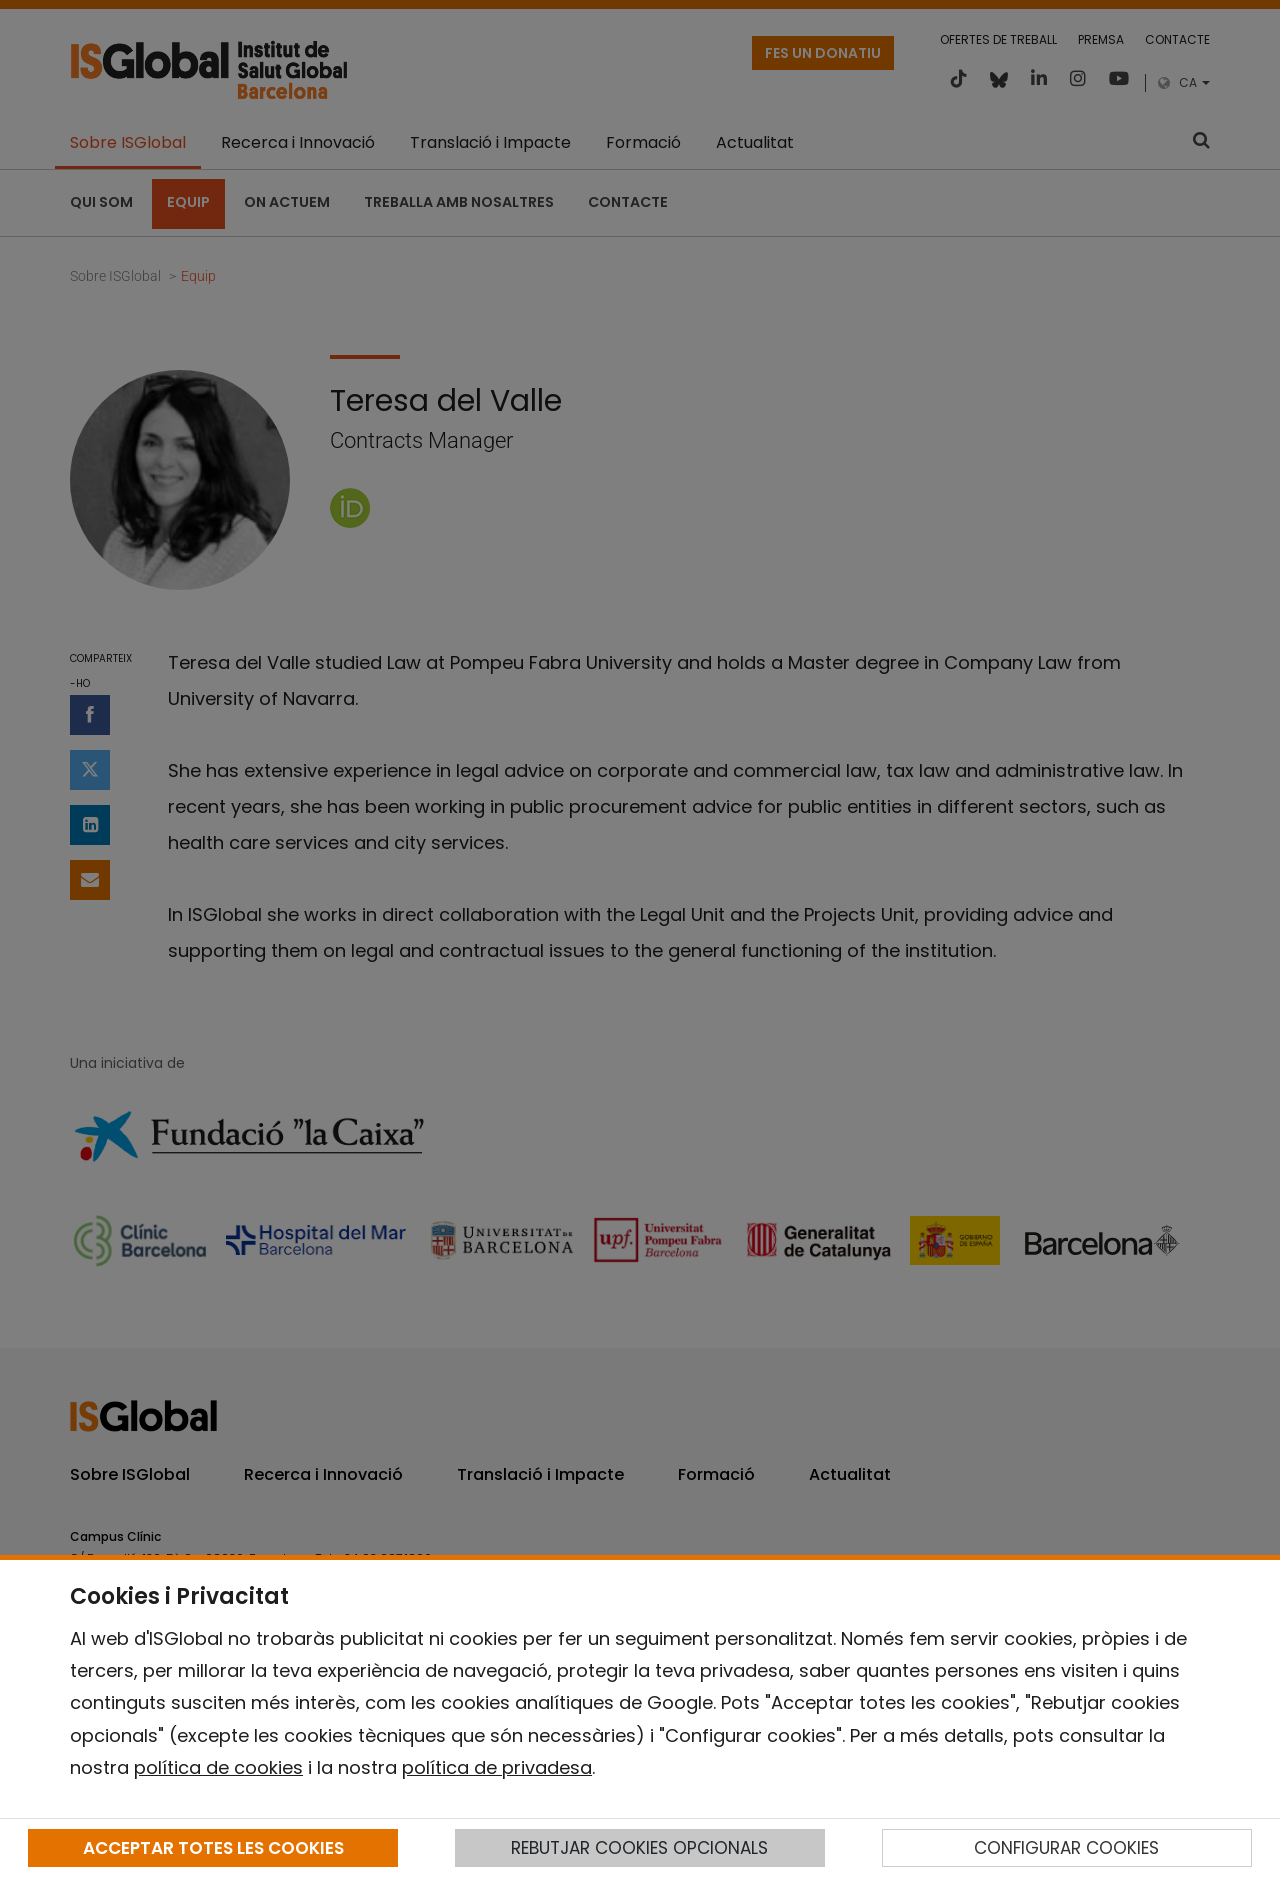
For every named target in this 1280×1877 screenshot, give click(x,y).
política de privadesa (497, 1767)
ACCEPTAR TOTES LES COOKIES (213, 1848)
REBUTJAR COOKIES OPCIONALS (639, 1848)
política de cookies (218, 1767)
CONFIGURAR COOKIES (1066, 1848)
